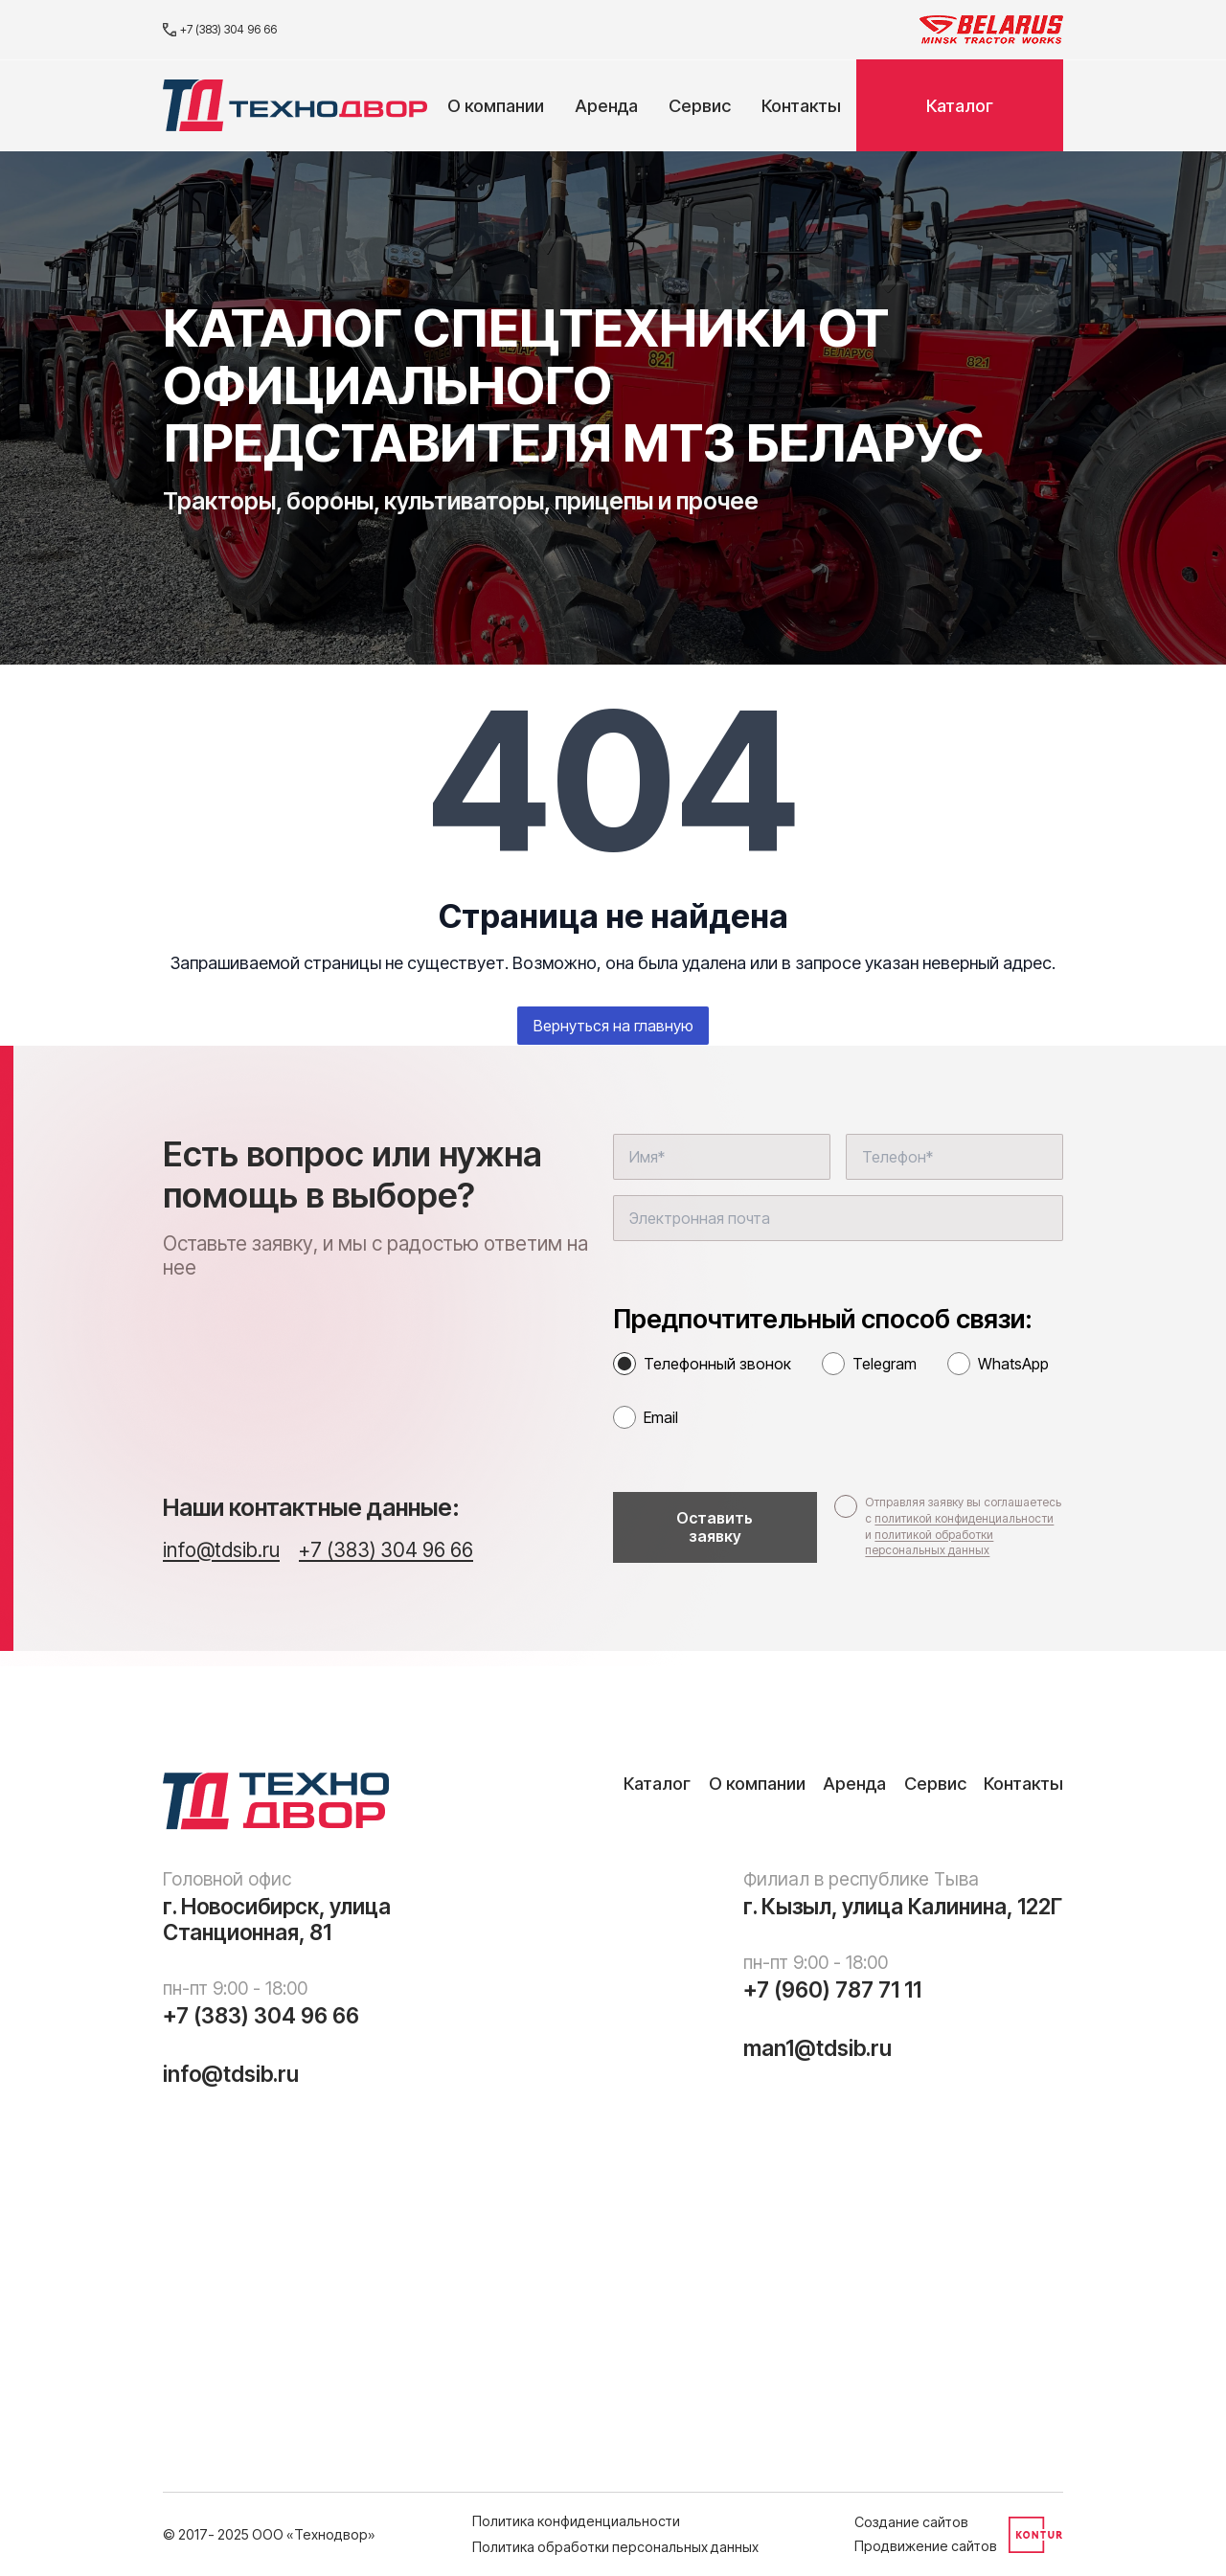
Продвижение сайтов (925, 2546)
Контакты (801, 105)
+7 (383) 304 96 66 (220, 29)
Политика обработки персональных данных (615, 2547)
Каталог (959, 105)
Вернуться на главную (613, 1025)
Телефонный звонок (717, 1363)
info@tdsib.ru (221, 1550)
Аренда (606, 105)
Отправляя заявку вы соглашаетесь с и (963, 1526)
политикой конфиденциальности (964, 1518)
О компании (495, 105)
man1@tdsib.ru (817, 2048)
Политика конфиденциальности (576, 2521)
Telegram (884, 1363)
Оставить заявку (714, 1527)
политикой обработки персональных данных (929, 1542)
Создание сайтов (911, 2522)
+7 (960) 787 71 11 (832, 1989)
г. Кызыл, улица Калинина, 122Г (902, 1906)
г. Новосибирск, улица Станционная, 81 (277, 1919)
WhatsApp (1013, 1363)
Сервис (700, 105)
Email (661, 1417)
